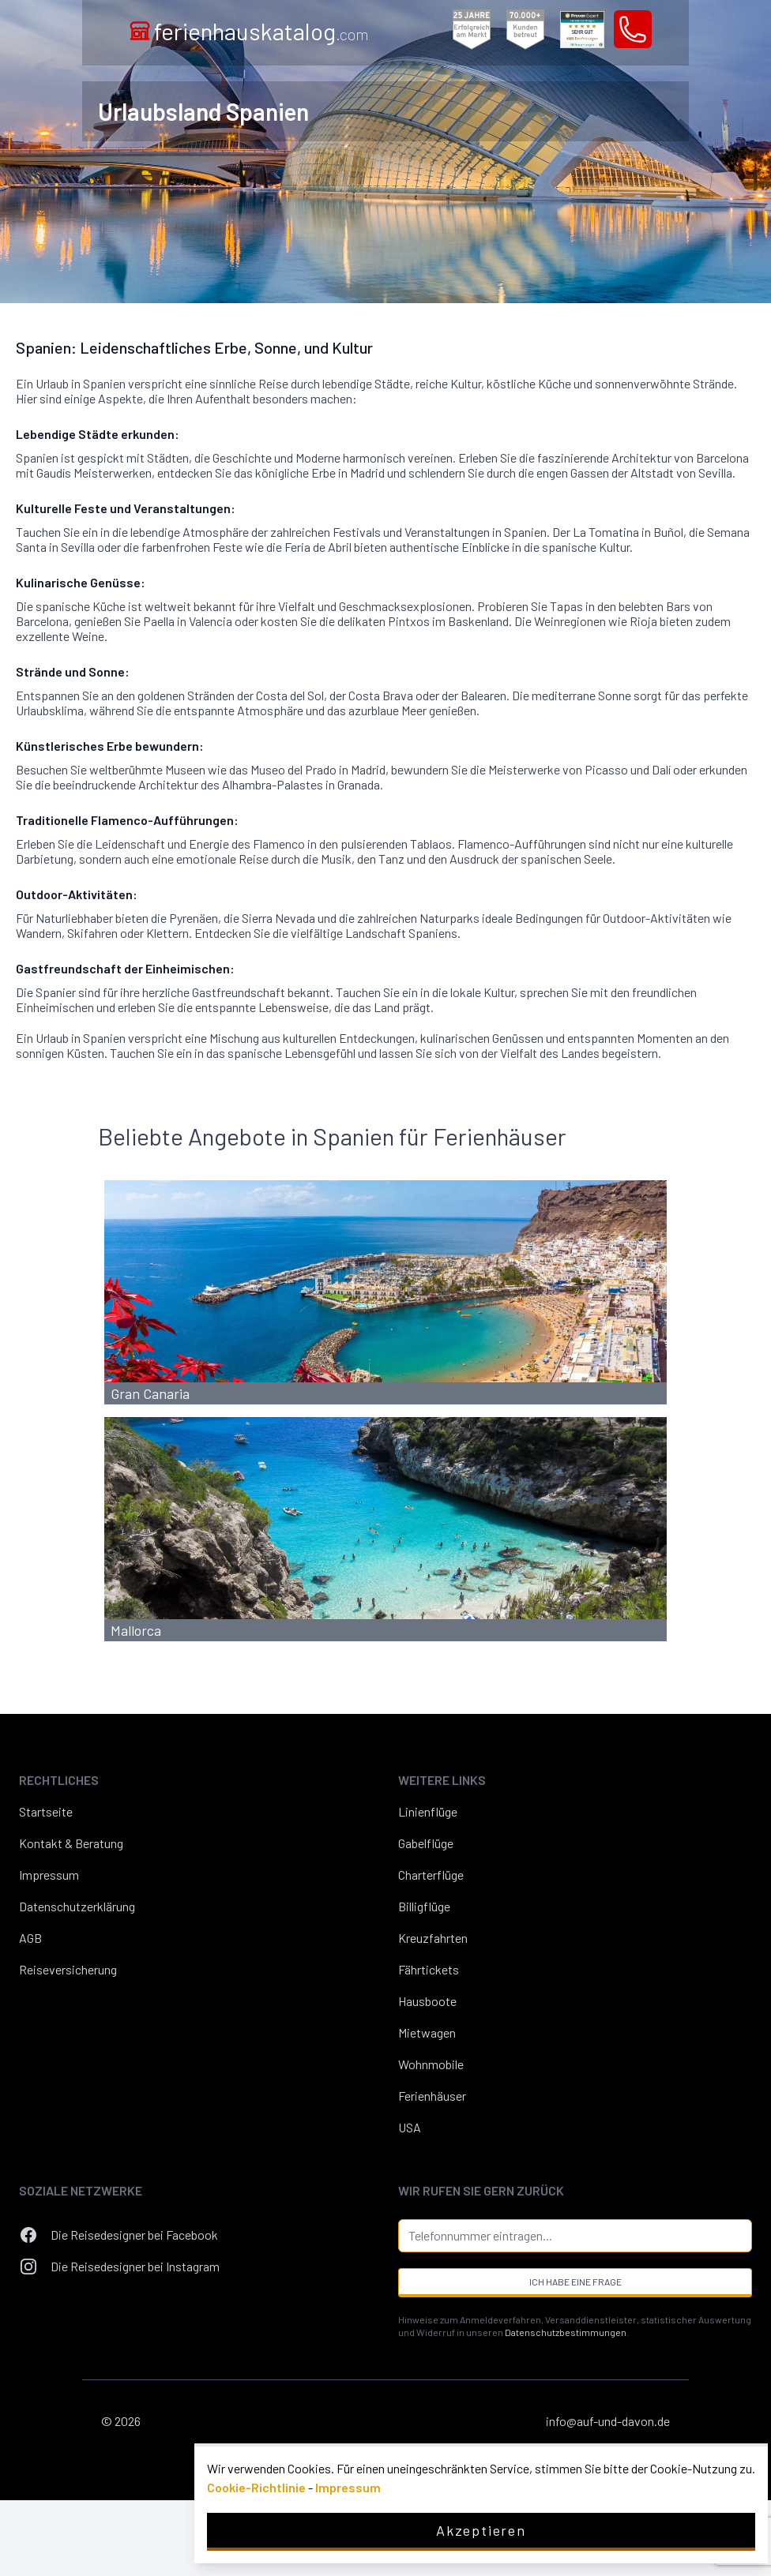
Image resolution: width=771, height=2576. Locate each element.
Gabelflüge (425, 1842)
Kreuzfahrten (433, 1937)
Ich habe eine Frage (575, 2281)
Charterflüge (431, 1874)
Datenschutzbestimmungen (565, 2332)
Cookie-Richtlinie (256, 2487)
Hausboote (427, 2000)
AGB (30, 1937)
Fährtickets (428, 1969)
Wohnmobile (431, 2064)
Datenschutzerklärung (77, 1906)
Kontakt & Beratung (71, 1842)
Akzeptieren (481, 2530)
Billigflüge (424, 1906)
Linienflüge (427, 1811)
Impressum (49, 1874)
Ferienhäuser (432, 2095)
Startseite (46, 1811)
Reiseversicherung (68, 1969)
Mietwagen (427, 2032)
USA (409, 2127)
